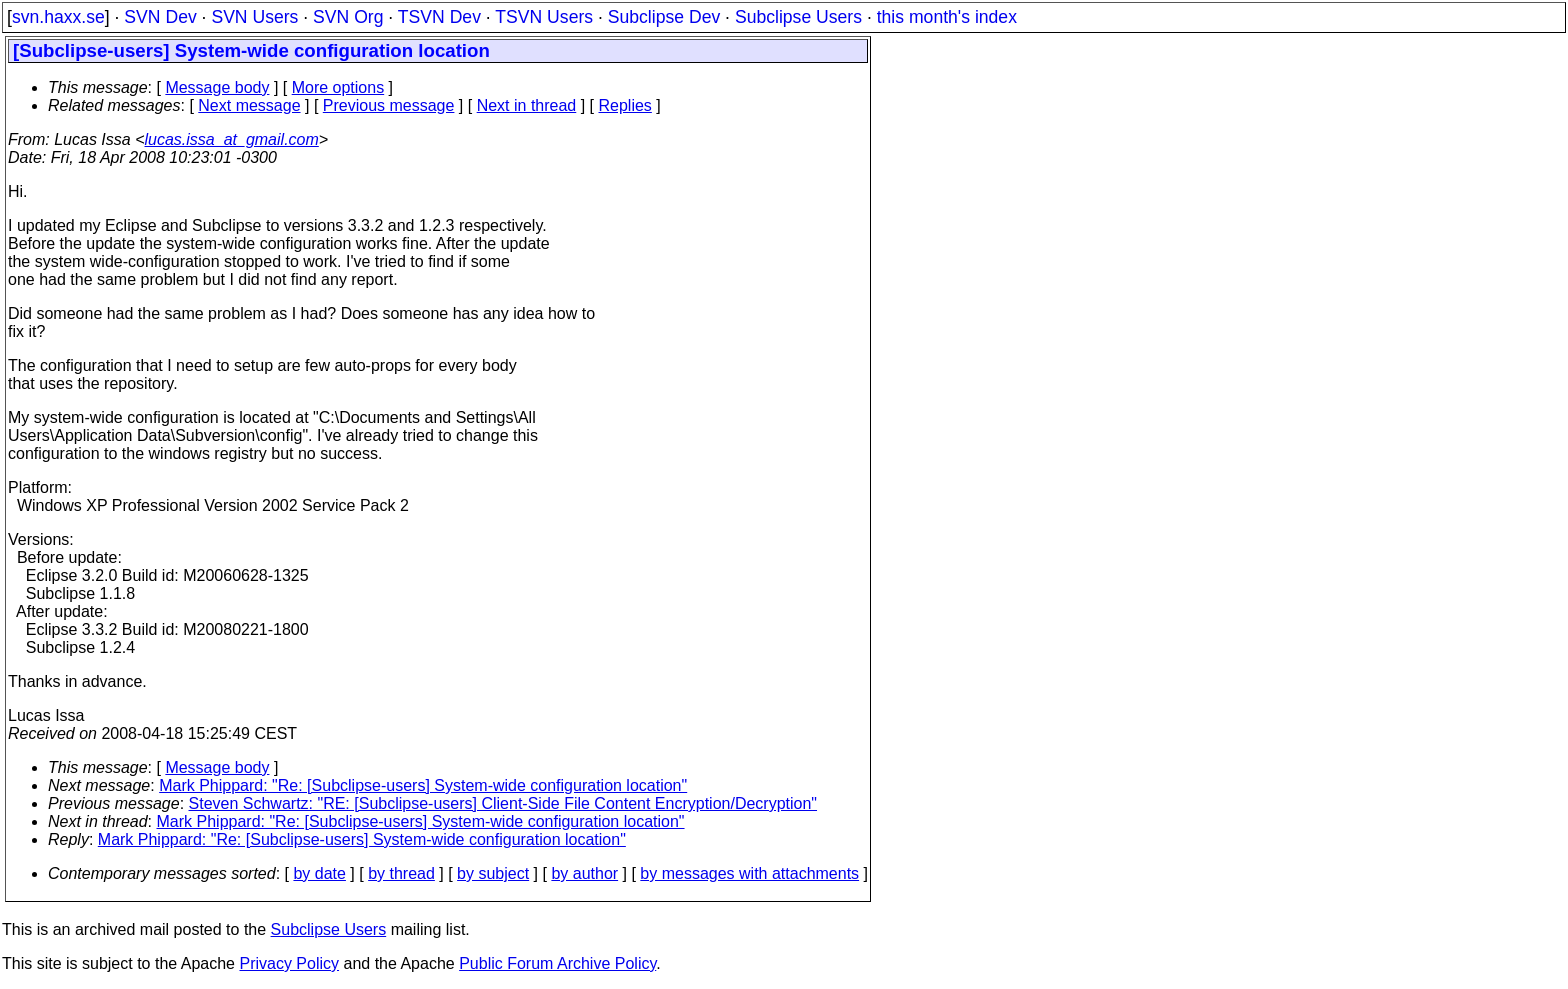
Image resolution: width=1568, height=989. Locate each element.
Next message (249, 105)
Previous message (389, 105)
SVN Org (348, 17)
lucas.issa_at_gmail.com (232, 139)
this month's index (947, 17)
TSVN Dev (439, 17)
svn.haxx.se (58, 17)
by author (584, 873)
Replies (625, 105)
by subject (493, 873)
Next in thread (527, 105)
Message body (217, 87)
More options (338, 87)
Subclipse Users (798, 17)
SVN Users (254, 17)
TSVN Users (544, 17)
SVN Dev (160, 17)
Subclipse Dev (664, 17)
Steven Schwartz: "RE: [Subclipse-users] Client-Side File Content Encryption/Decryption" (503, 803)
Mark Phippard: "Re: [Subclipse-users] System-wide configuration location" (423, 785)
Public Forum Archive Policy (557, 963)
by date (319, 873)
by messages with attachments (749, 873)
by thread (401, 873)
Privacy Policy (289, 963)
